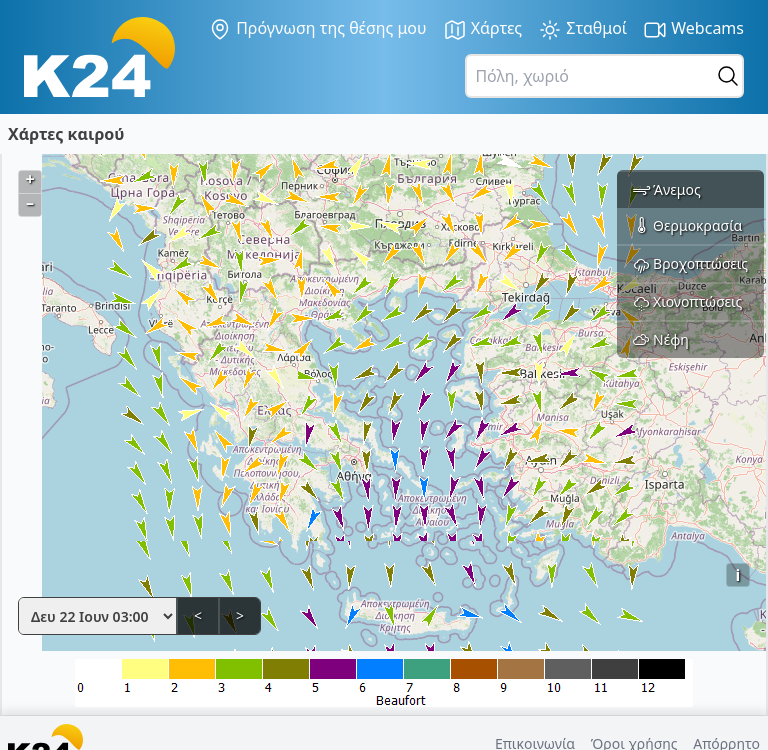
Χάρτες (483, 29)
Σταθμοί (582, 29)
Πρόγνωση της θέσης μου (317, 29)
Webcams (693, 29)
